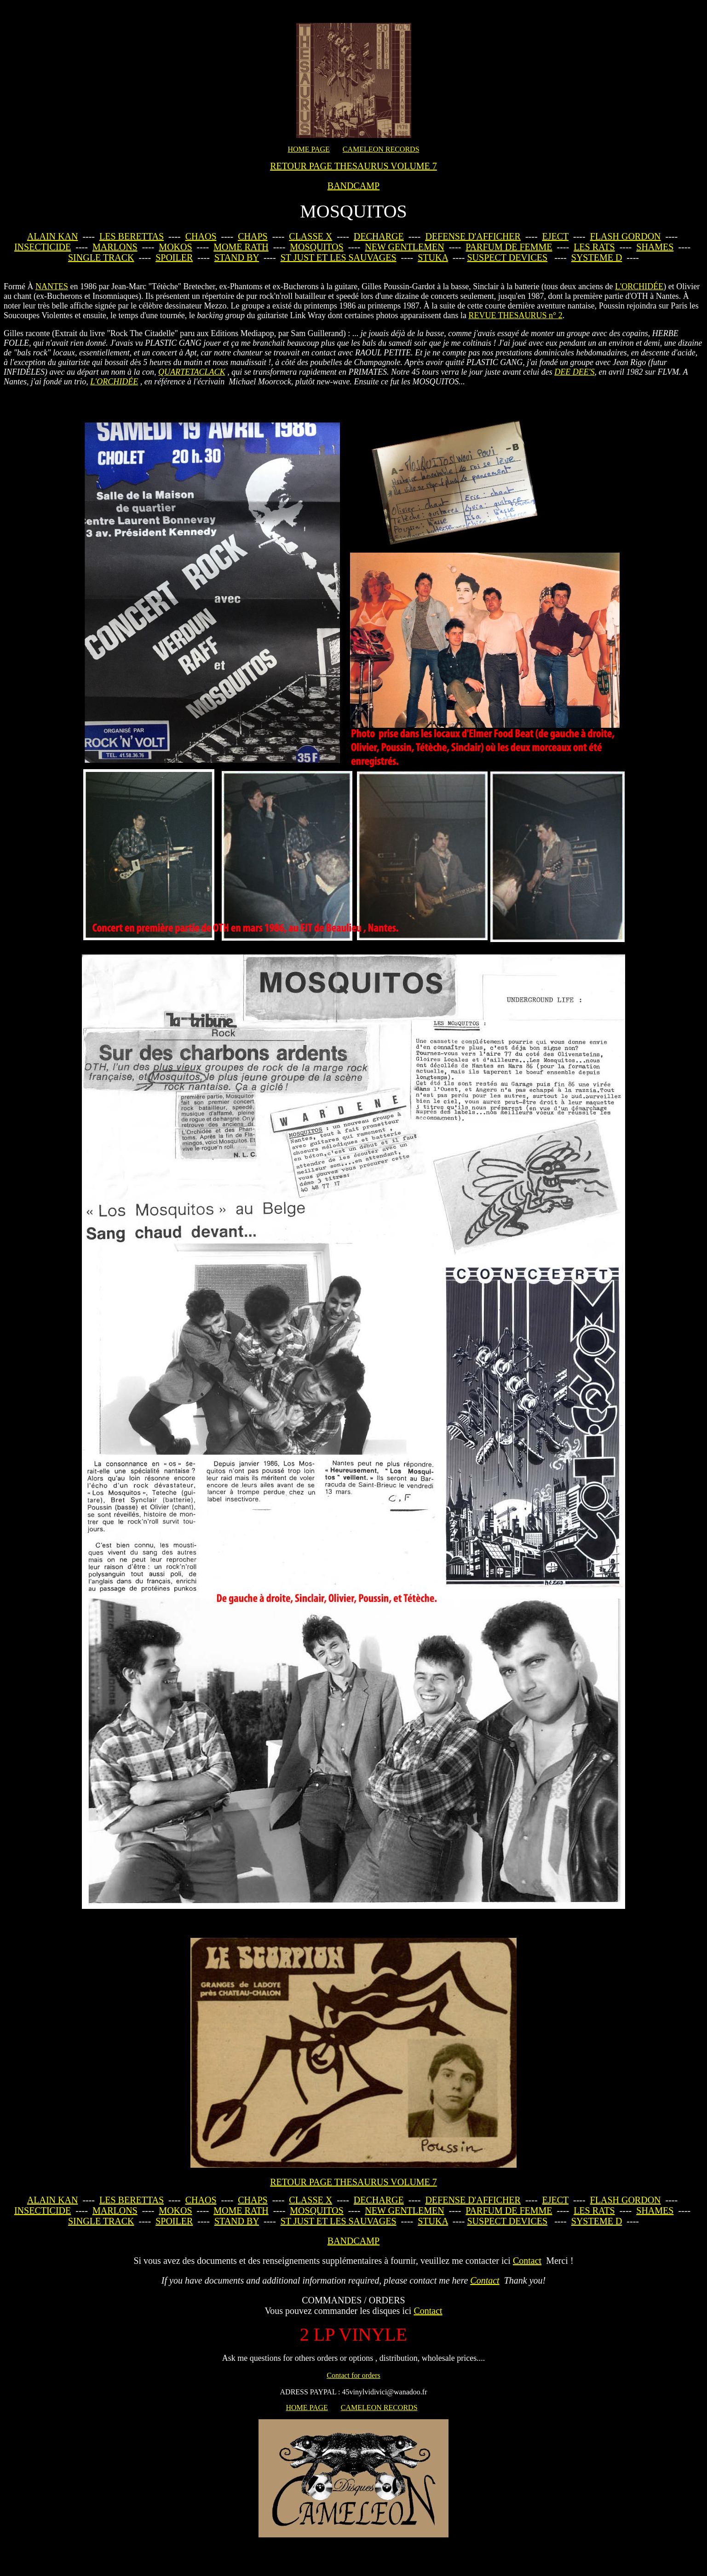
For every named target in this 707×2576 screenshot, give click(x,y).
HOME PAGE (308, 149)
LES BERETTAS (131, 236)
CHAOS (201, 236)
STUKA (433, 257)
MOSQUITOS (316, 247)
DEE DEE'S (574, 372)
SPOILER (174, 257)
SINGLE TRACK (101, 257)
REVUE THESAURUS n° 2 (515, 315)
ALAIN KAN (52, 236)
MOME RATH (240, 247)
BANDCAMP (353, 186)
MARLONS (115, 247)
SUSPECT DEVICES (507, 257)
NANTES (51, 286)
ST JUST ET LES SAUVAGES (339, 257)
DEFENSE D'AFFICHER (473, 236)
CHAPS (252, 236)
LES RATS (594, 247)
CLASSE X (310, 236)
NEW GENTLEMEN (404, 247)
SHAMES (654, 247)
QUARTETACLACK (191, 372)
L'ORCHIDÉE (639, 286)
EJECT (555, 236)
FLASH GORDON (625, 236)
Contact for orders (353, 2375)
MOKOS (175, 247)
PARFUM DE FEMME (509, 247)
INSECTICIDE (42, 247)
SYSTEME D (596, 257)
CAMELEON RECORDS (381, 149)
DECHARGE (379, 236)
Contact (527, 2261)
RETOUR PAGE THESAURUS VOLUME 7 (353, 166)
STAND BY (236, 257)
